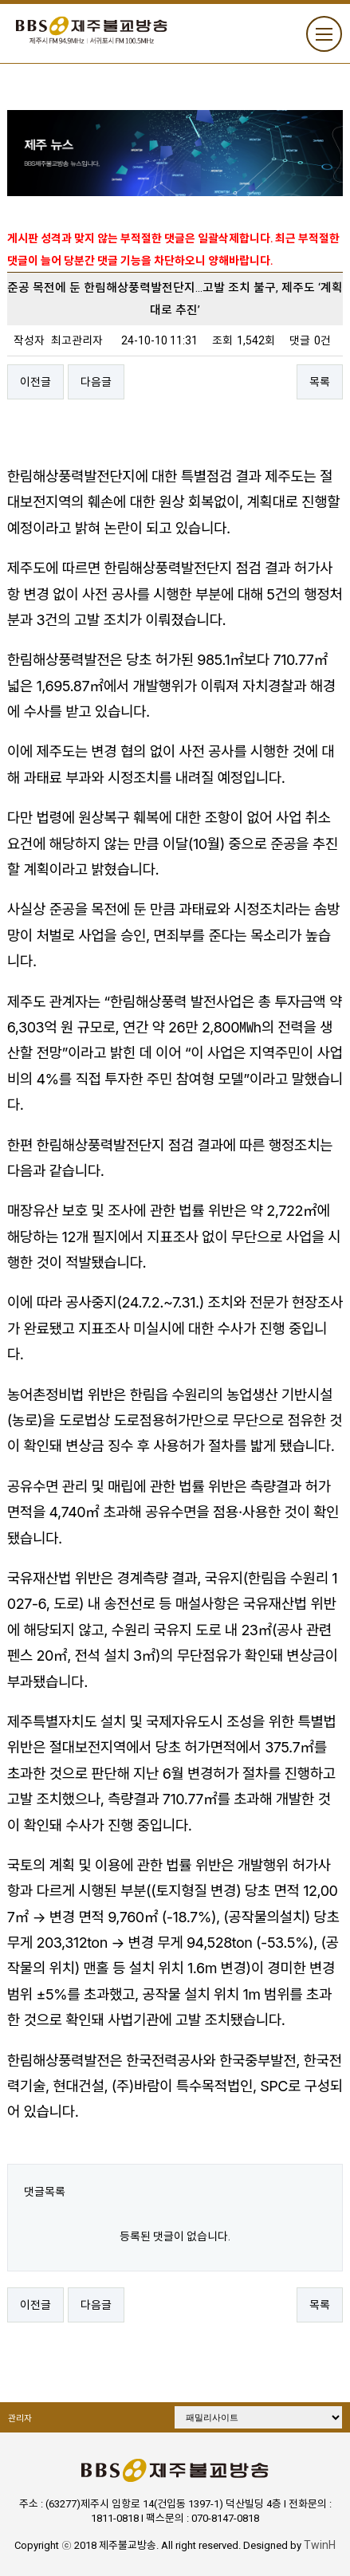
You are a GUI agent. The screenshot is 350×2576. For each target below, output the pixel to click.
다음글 (96, 382)
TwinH (320, 2545)
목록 (319, 382)
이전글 (35, 382)
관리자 (20, 2418)
